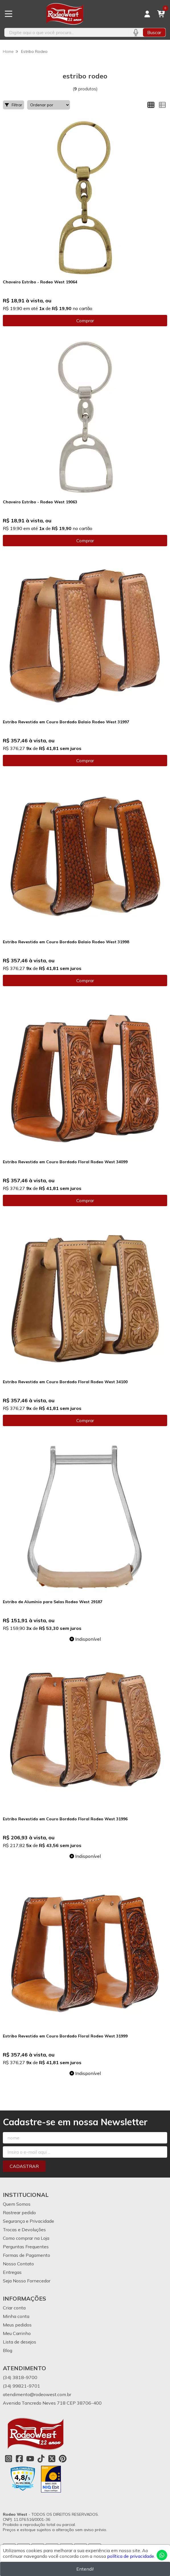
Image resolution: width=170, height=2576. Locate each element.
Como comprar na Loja (26, 2238)
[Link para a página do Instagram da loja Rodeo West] (9, 2459)
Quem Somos (16, 2204)
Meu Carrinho (17, 2333)
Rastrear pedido (19, 2212)
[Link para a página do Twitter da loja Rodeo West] (52, 2459)
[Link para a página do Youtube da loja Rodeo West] (30, 2459)
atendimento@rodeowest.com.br (37, 2394)
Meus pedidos (17, 2325)
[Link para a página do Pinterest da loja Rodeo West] (63, 2459)
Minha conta (16, 2316)
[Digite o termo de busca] (66, 32)
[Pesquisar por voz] (135, 32)
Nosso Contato (18, 2264)
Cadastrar (24, 2166)
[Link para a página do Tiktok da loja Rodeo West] (41, 2459)
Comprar (85, 320)
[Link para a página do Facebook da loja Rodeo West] (19, 2459)
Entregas (12, 2272)
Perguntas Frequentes (26, 2246)
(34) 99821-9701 (21, 2386)
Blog (7, 2350)
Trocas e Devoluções (24, 2229)
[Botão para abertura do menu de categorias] (8, 14)
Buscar (154, 32)
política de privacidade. (131, 2556)
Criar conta (14, 2308)
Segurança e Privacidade (28, 2221)
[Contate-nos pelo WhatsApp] (162, 2555)
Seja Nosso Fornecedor (26, 2281)
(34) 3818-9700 (20, 2377)
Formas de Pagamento (26, 2255)
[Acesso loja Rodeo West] (147, 14)
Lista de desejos (19, 2342)
